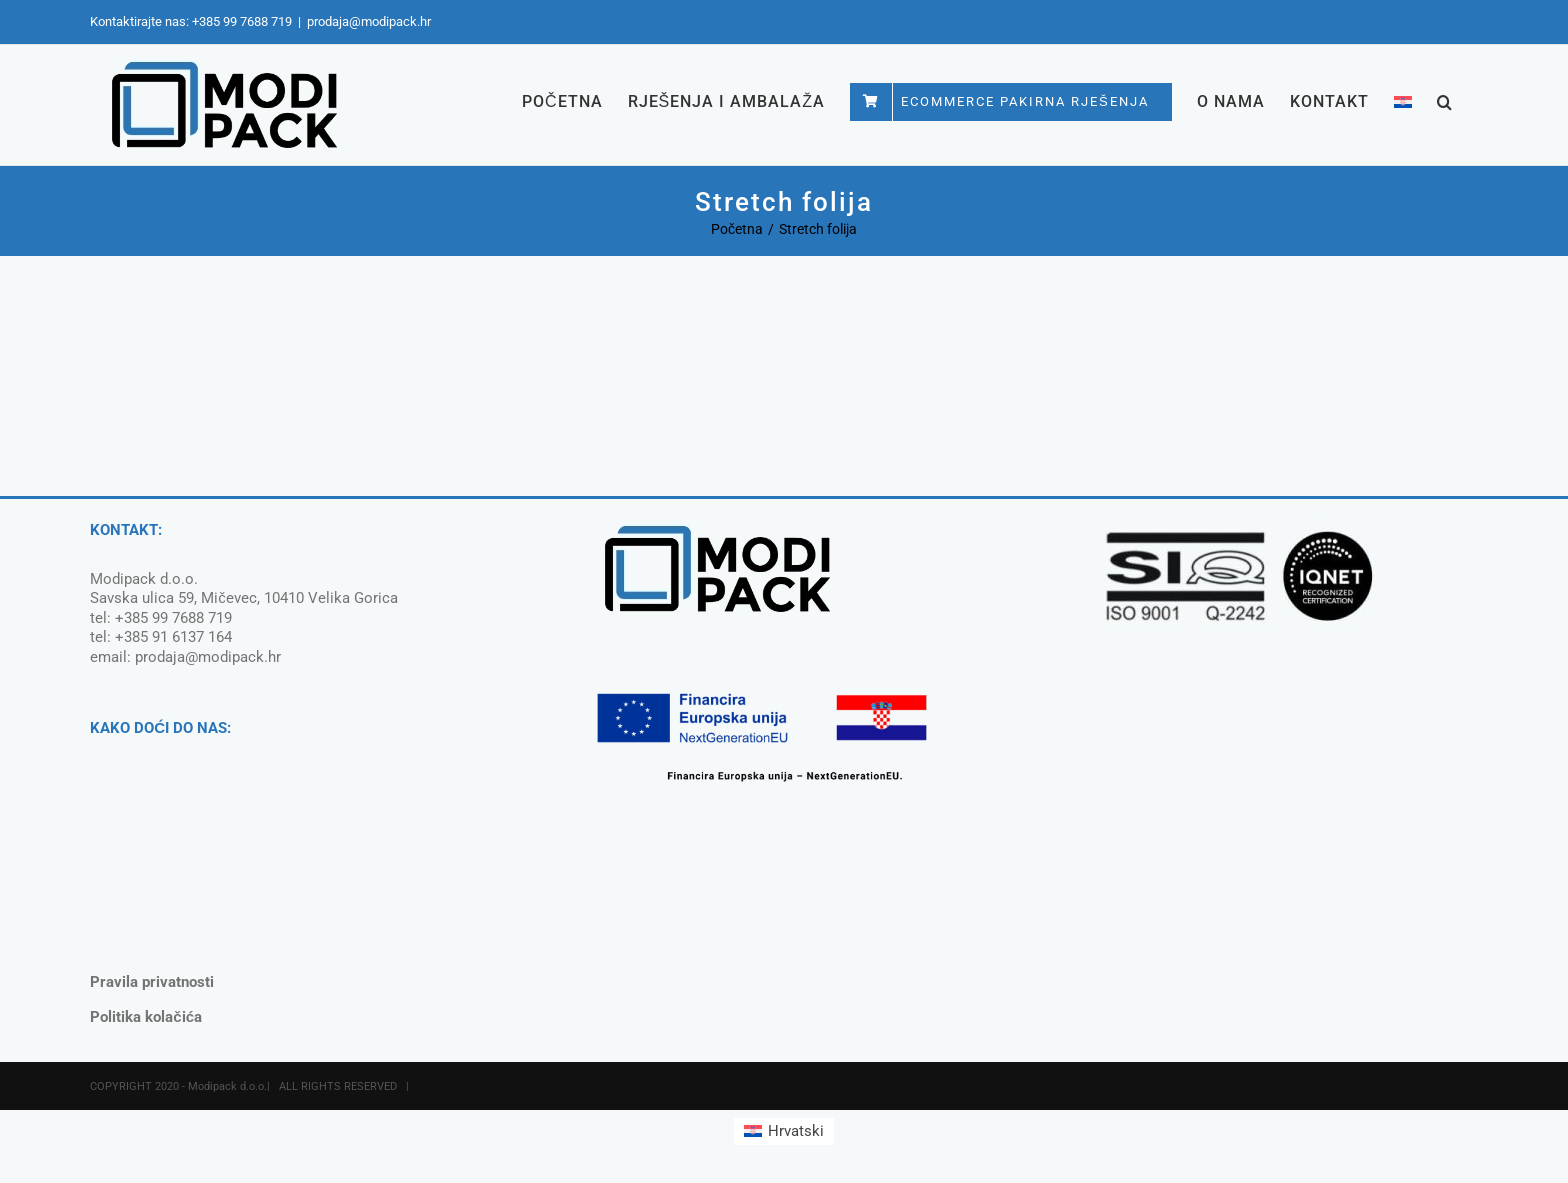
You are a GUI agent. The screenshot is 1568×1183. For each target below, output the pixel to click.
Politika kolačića (146, 1017)
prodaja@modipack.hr (369, 21)
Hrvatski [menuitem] (796, 1131)
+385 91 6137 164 (173, 637)
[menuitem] (1403, 101)
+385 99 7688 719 (242, 21)
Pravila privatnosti (152, 982)
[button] (1445, 101)
